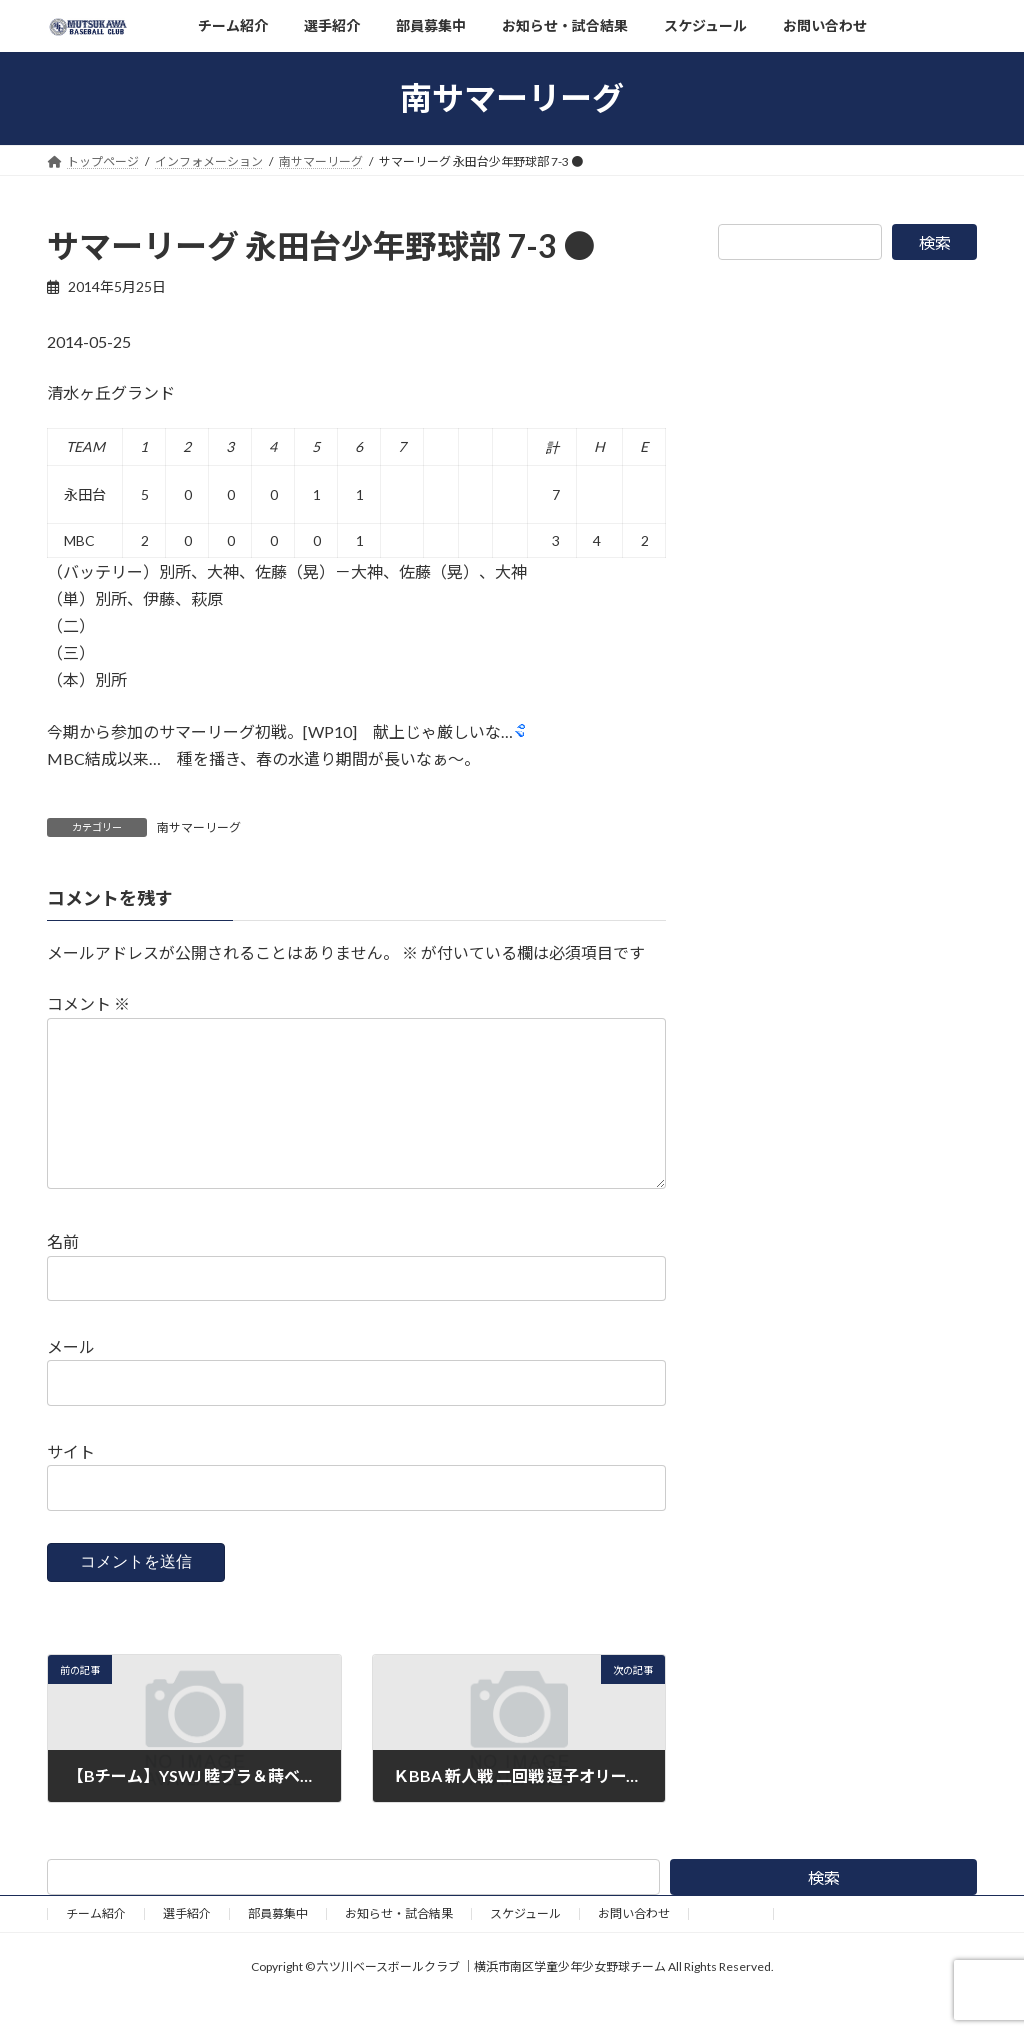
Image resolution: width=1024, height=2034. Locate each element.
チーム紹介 (96, 1945)
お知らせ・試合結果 (399, 1945)
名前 (63, 1273)
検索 (935, 242)
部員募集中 (278, 1945)
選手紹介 (187, 1945)
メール (71, 1378)
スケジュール (525, 1945)
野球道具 (731, 1945)
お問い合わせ (634, 1945)
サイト (71, 1483)
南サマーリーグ (199, 827)
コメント (88, 1003)
